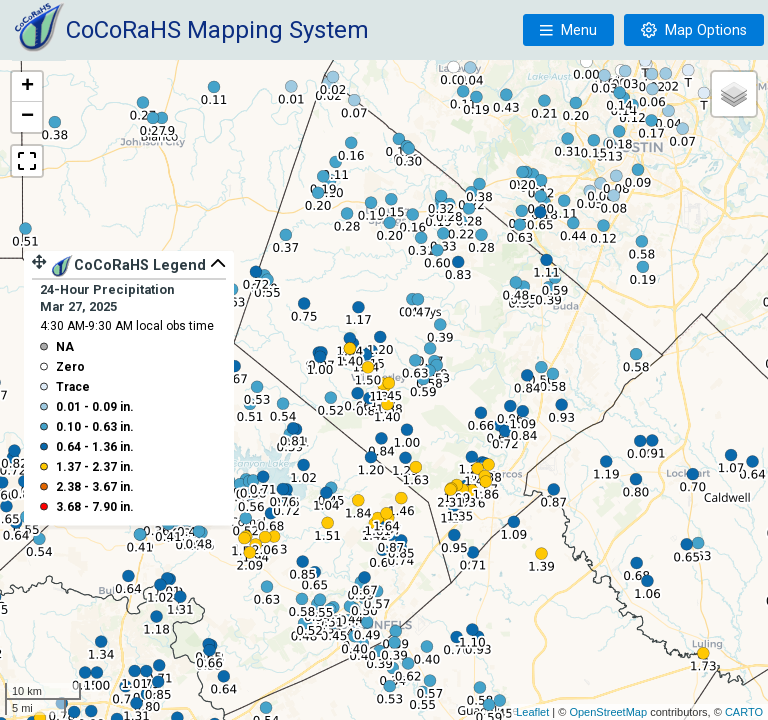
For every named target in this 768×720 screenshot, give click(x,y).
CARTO (744, 712)
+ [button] (27, 87)
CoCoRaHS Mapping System (217, 30)
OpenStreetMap (608, 712)
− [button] (27, 117)
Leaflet (532, 712)
